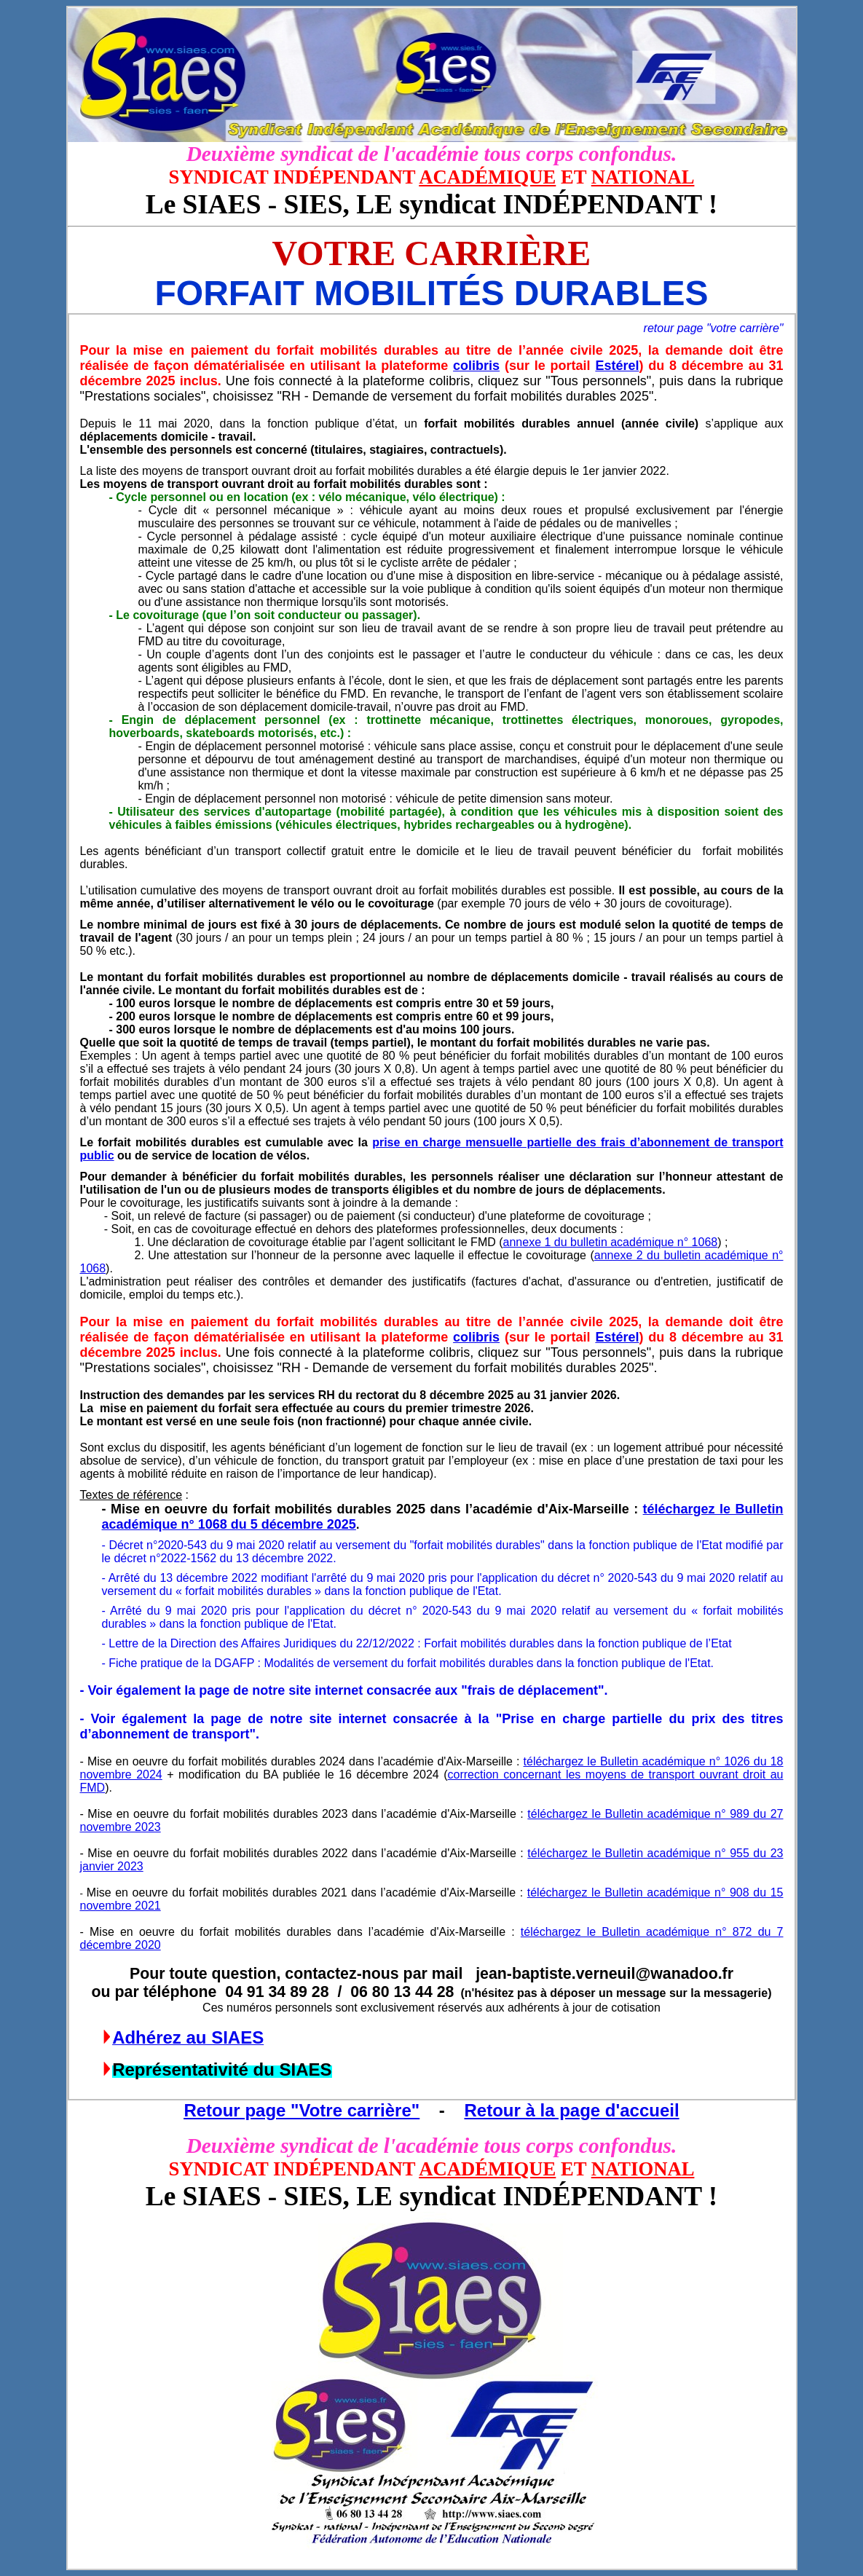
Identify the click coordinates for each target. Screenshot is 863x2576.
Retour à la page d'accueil (571, 2110)
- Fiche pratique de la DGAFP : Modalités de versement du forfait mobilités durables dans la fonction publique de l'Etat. (408, 1663)
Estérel (617, 365)
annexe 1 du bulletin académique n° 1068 (610, 1242)
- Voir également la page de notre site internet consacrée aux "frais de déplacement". (344, 1690)
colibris (476, 365)
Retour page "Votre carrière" (301, 2110)
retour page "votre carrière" (714, 328)
